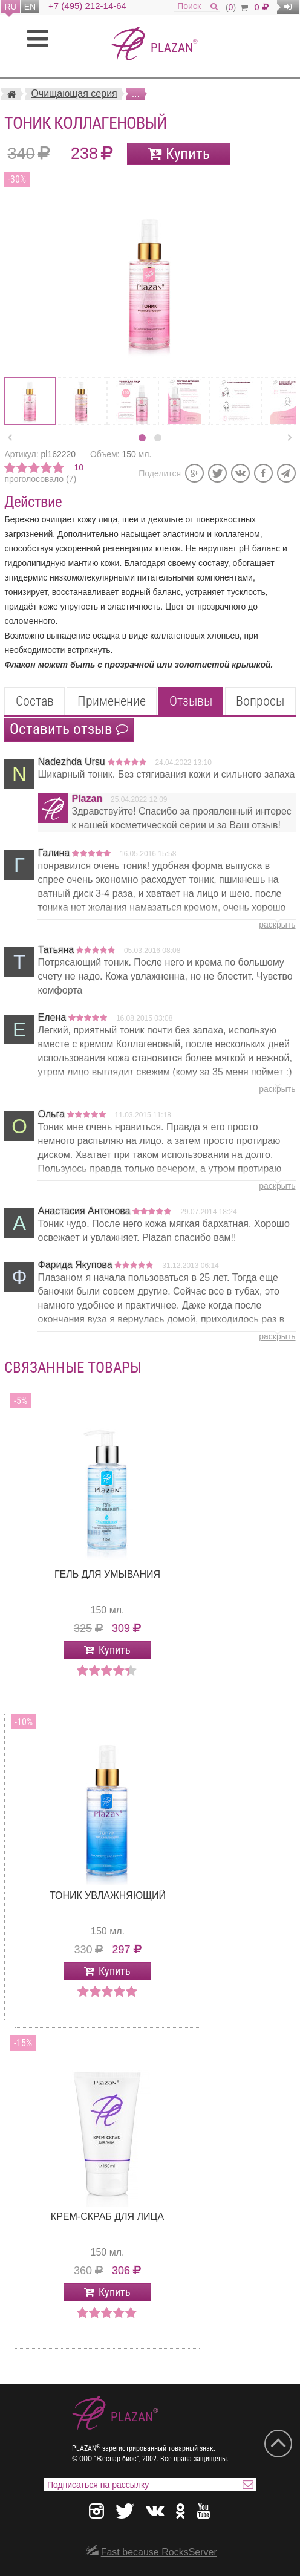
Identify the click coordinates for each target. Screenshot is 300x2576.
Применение (111, 701)
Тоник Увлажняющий (108, 1895)
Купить (188, 154)
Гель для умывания (107, 1574)
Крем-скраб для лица (107, 2216)
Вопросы (260, 701)
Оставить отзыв (69, 729)
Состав (35, 701)
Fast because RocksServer (159, 2552)
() (237, 7)
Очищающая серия (74, 93)
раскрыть (277, 924)
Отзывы (190, 701)
